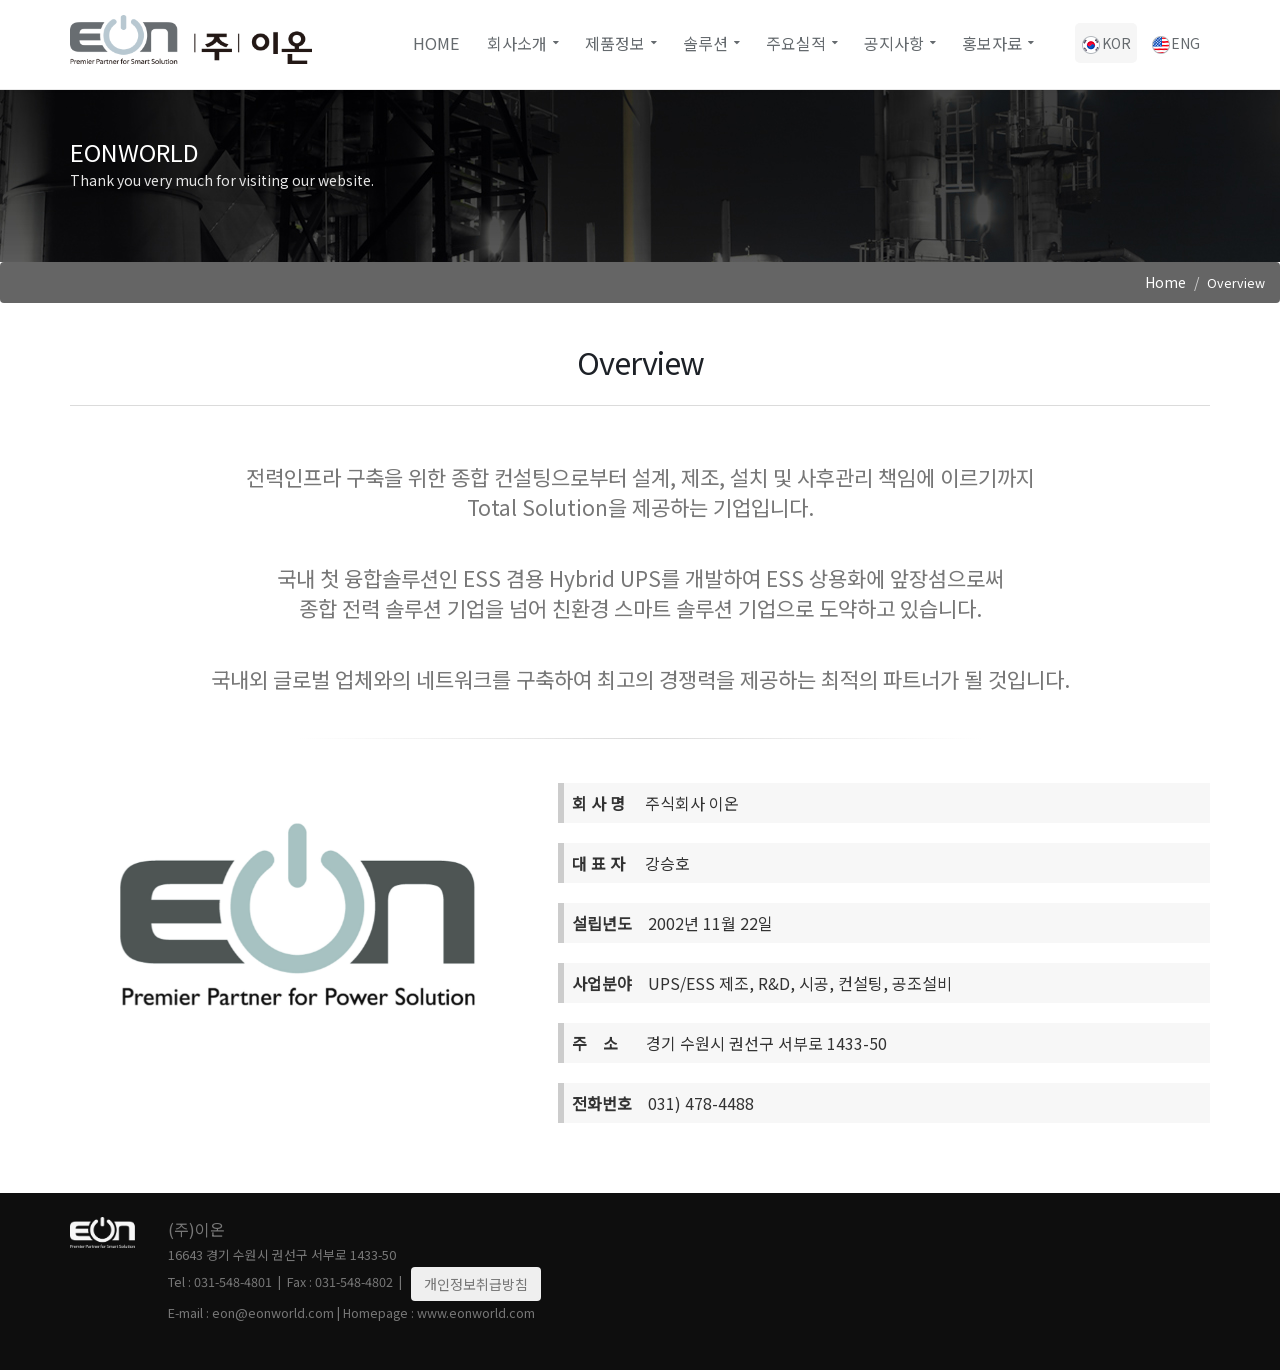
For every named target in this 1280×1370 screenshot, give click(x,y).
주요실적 (796, 43)
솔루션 (705, 43)
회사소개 (517, 43)
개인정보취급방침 (476, 1284)
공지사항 (894, 43)
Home (436, 43)
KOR (1106, 44)
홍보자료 (992, 43)
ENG (1175, 44)
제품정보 (615, 43)
